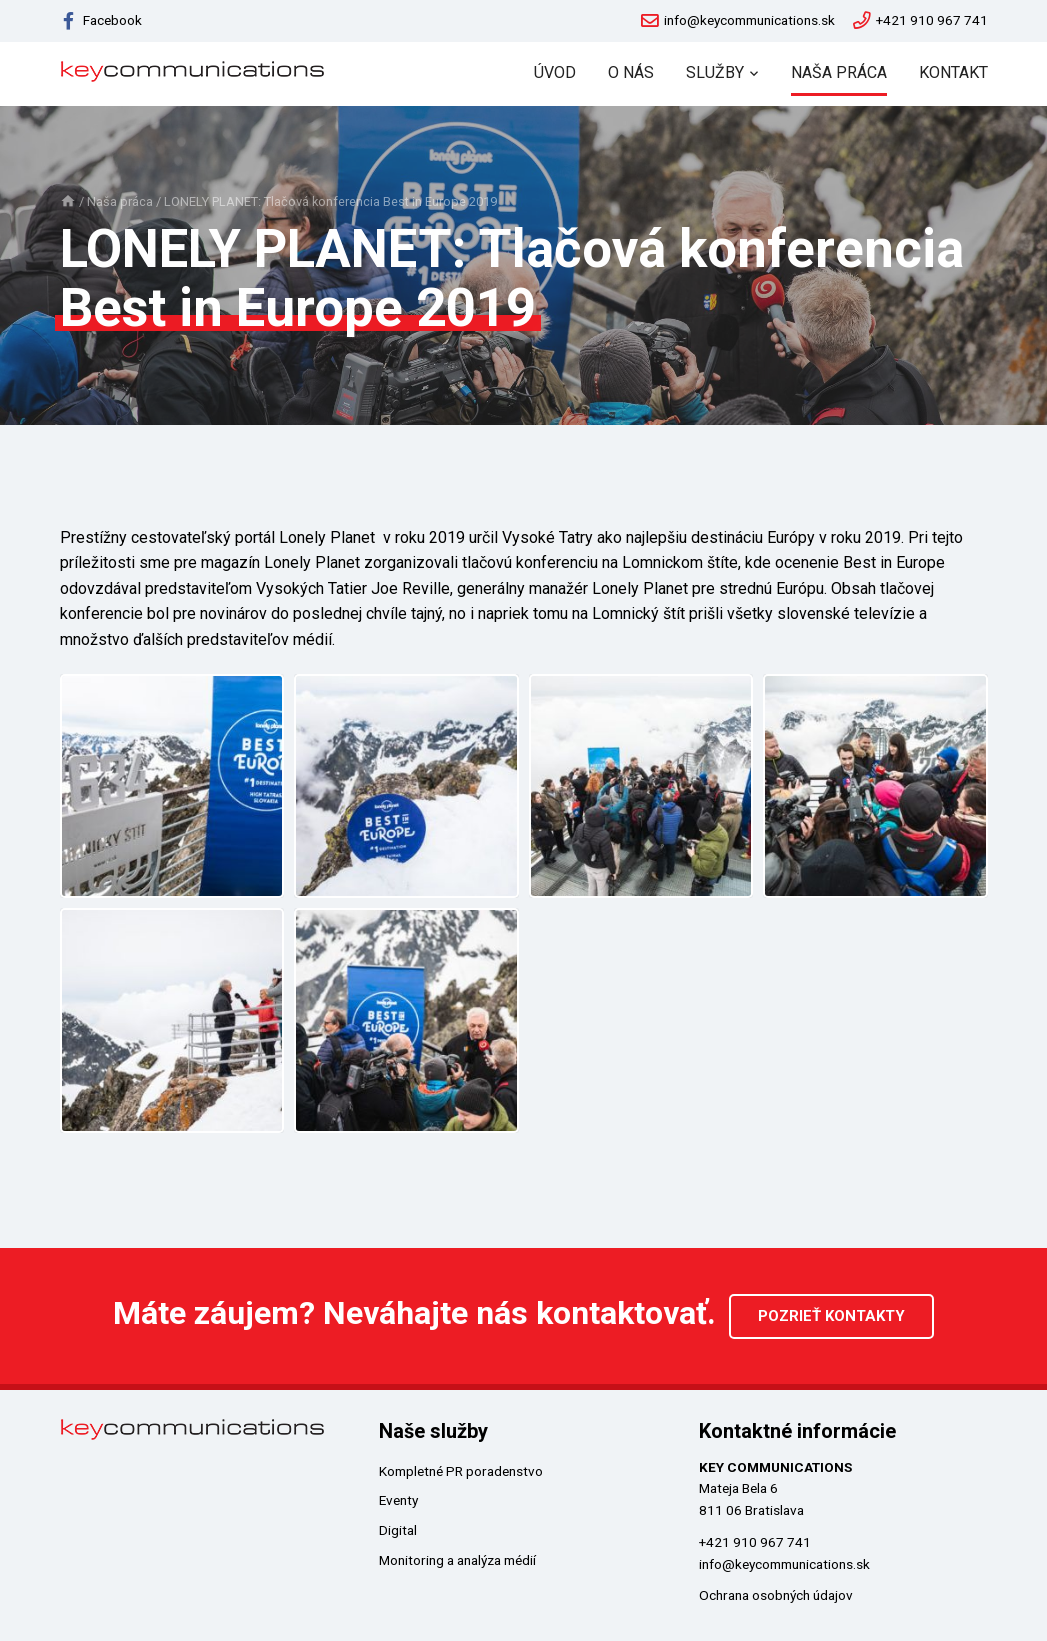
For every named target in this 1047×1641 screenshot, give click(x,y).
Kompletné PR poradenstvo (461, 1469)
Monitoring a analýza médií (457, 1559)
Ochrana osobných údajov (776, 1594)
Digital (398, 1529)
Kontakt (953, 72)
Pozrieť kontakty (831, 1315)
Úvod (555, 72)
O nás (631, 72)
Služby (715, 72)
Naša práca (839, 72)
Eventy (398, 1499)
